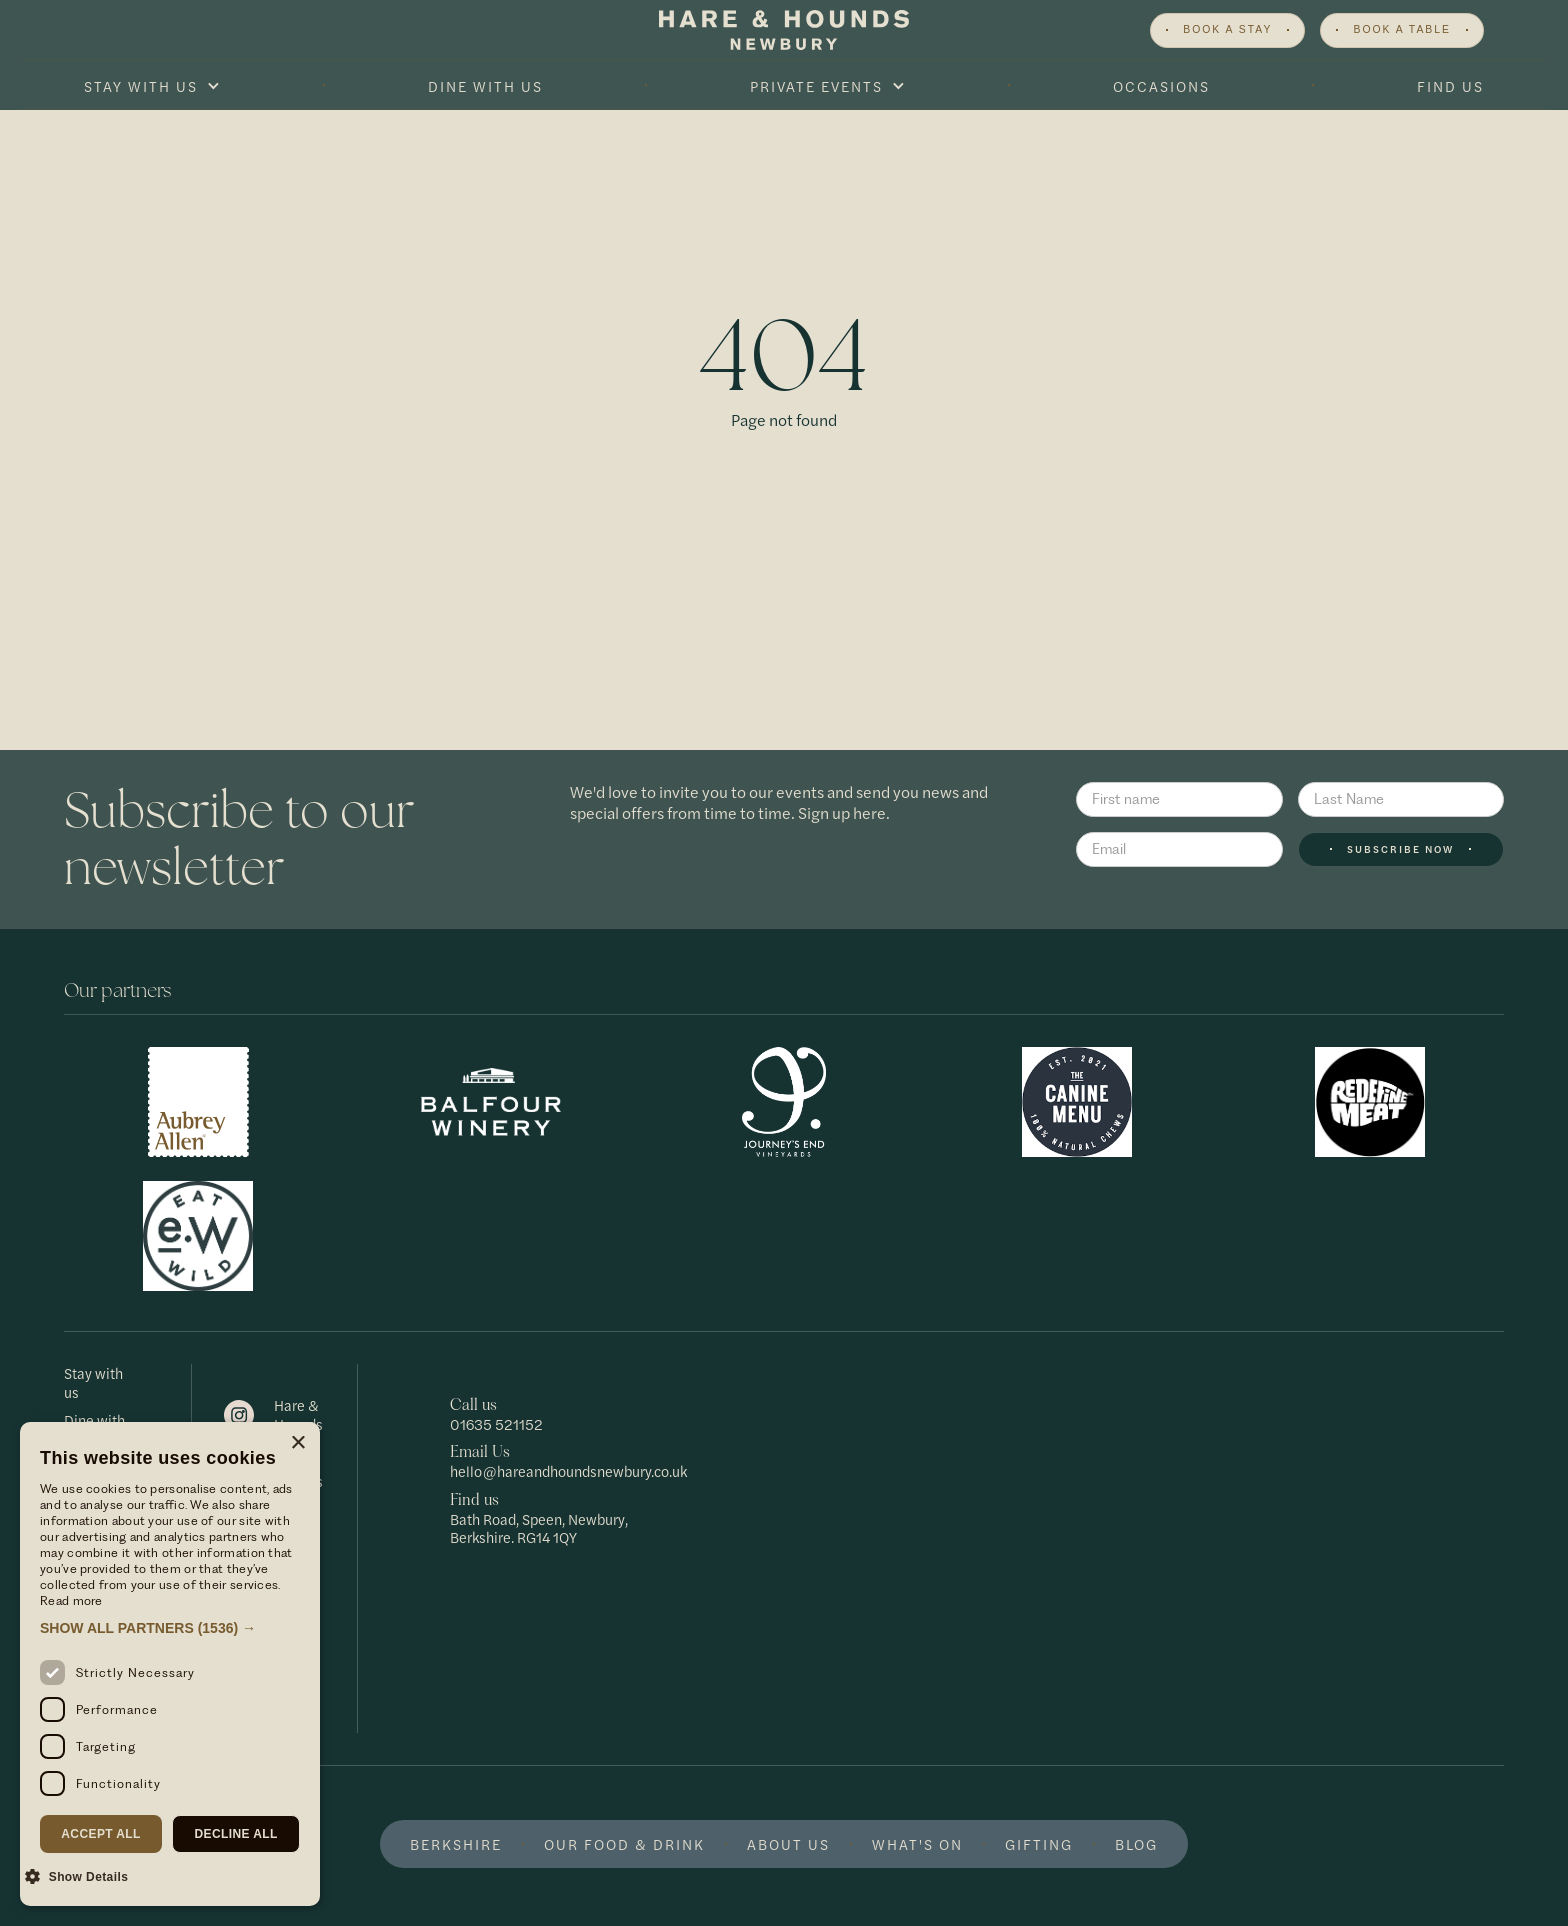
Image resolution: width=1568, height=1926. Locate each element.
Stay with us (93, 1382)
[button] (152, 86)
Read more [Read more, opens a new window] (71, 1600)
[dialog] (170, 1664)
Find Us (1450, 86)
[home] (784, 30)
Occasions (1161, 86)
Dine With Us (485, 86)
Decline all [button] (235, 1834)
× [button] (297, 1443)
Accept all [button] (101, 1834)
